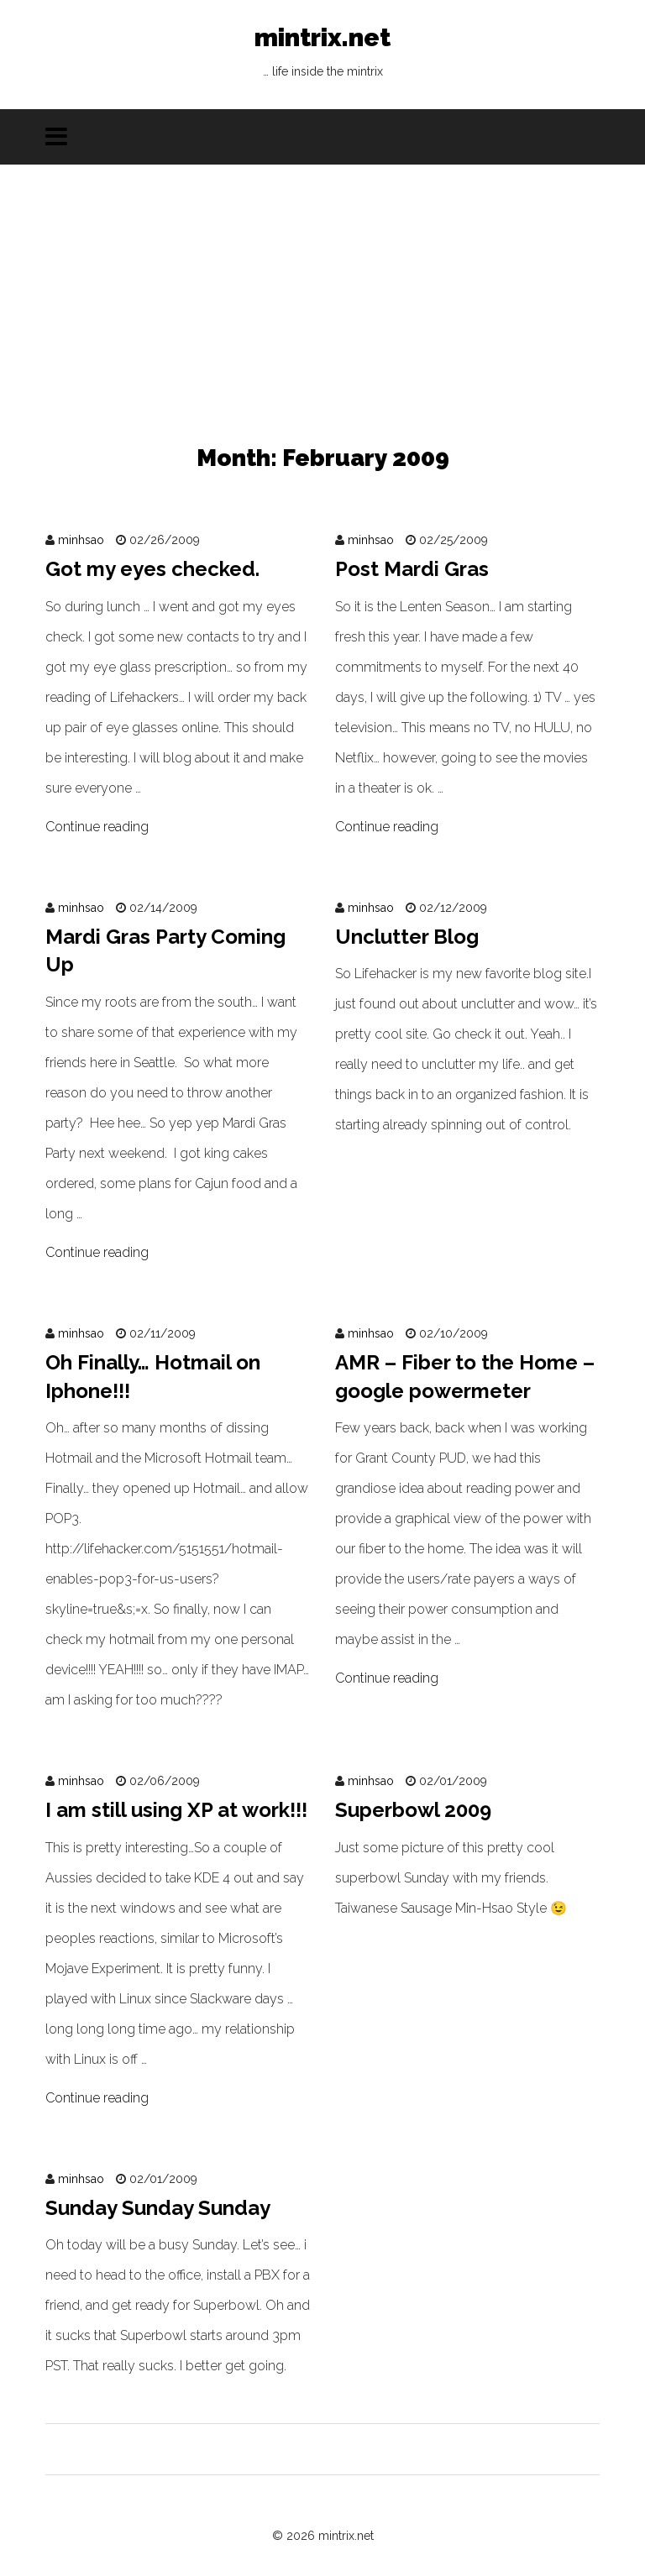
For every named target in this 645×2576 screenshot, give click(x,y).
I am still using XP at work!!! (176, 1810)
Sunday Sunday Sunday (157, 2208)
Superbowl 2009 (413, 1810)
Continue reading (97, 827)
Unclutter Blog (407, 936)
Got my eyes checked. (152, 569)
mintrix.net (322, 55)
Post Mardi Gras (412, 569)
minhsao (81, 540)
